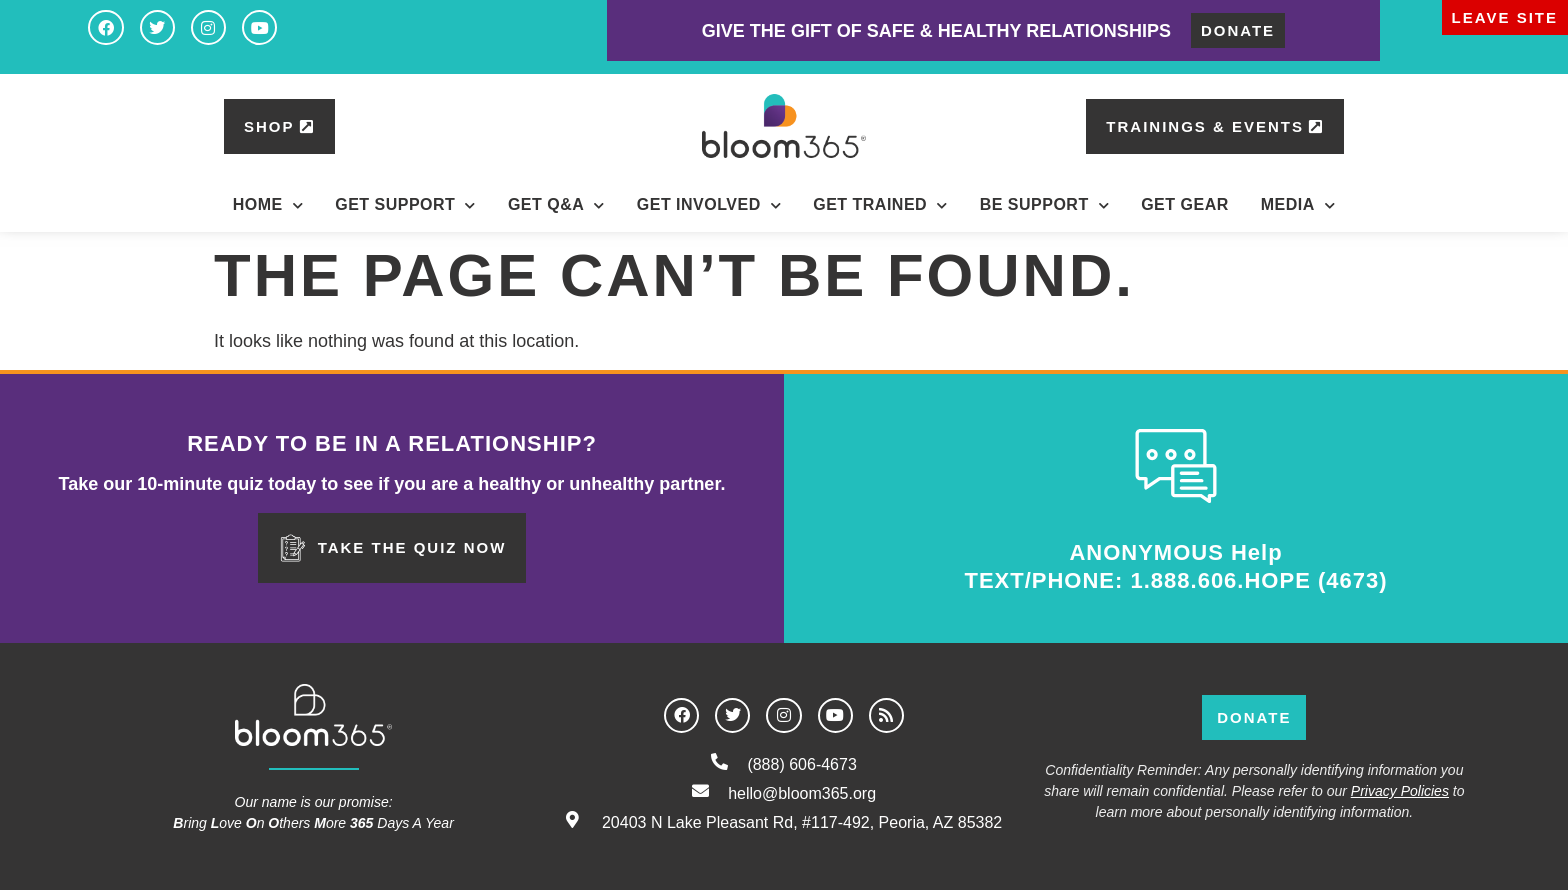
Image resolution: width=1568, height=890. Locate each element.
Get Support (405, 205)
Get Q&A (556, 205)
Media (1298, 205)
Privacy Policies (1400, 791)
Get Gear (1185, 204)
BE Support (1045, 205)
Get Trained (880, 205)
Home (268, 205)
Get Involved (709, 205)
